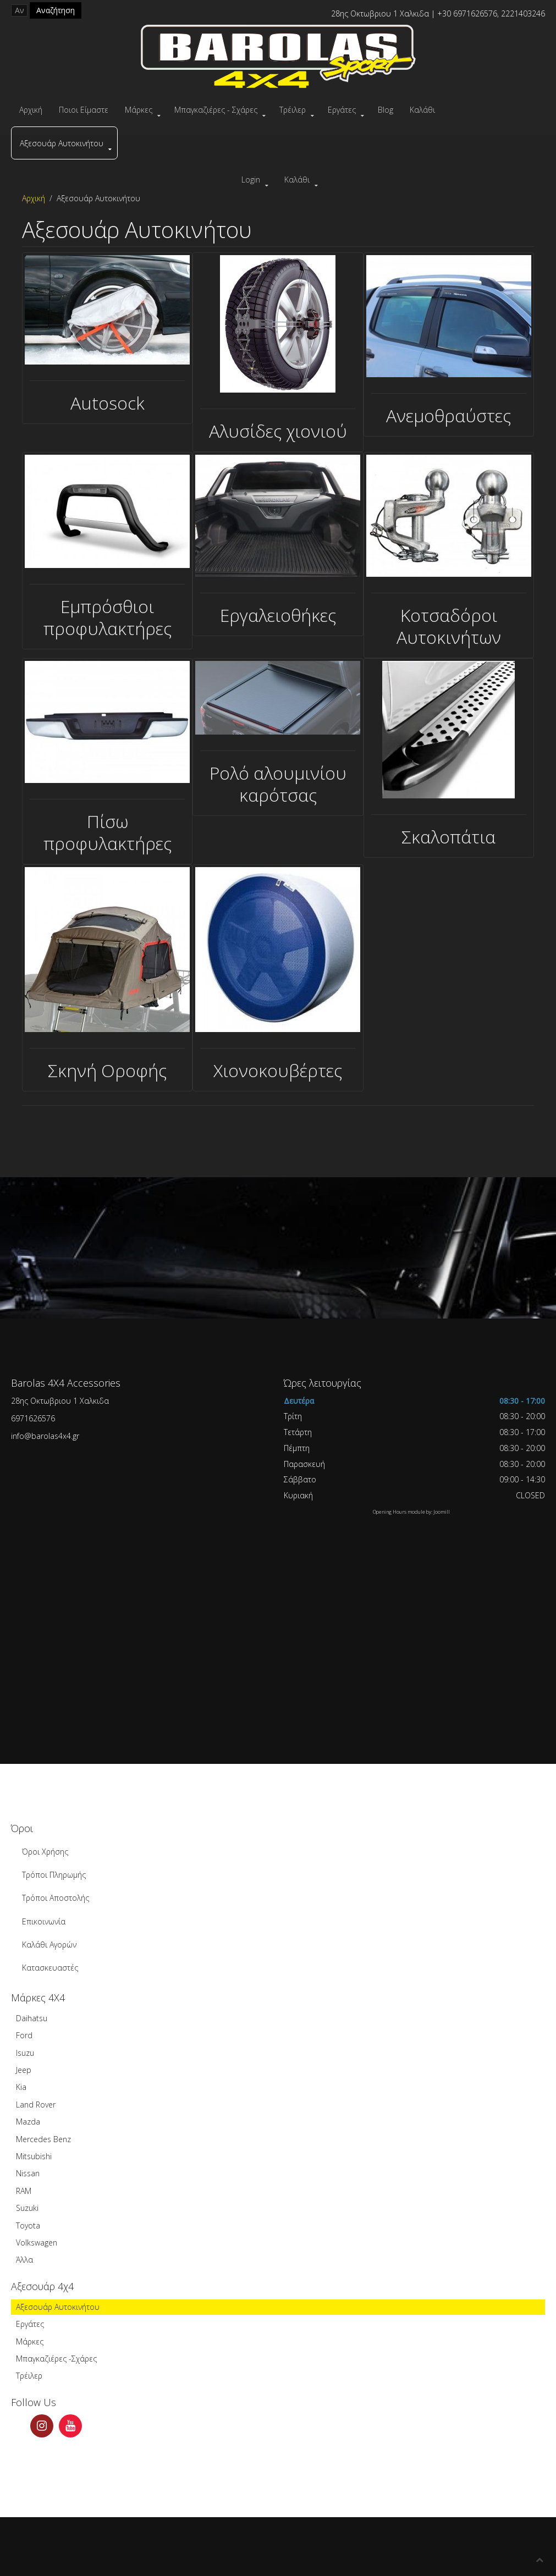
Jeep (23, 2070)
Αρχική (30, 109)
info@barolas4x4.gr (45, 1436)
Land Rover (36, 2104)
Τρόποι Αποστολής (55, 1898)
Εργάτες (342, 109)
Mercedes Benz (43, 2139)
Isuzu (25, 2053)
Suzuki (27, 2208)
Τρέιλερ (292, 109)
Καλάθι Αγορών (49, 1944)
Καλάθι (422, 109)
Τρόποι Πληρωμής (54, 1874)
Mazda (28, 2121)
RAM (23, 2191)
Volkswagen (36, 2242)
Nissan (28, 2173)
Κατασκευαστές (50, 1967)
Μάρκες (138, 109)
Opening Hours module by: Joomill (411, 1511)
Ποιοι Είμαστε (83, 109)
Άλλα (24, 2259)
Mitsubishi (34, 2156)
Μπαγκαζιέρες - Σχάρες (215, 109)
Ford (24, 2035)
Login (250, 179)
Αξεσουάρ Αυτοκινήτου (61, 143)
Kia (21, 2087)
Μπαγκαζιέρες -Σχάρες (56, 2358)
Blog (385, 109)
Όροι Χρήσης (45, 1851)
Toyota (28, 2225)
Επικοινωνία (43, 1921)
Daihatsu (31, 2018)
